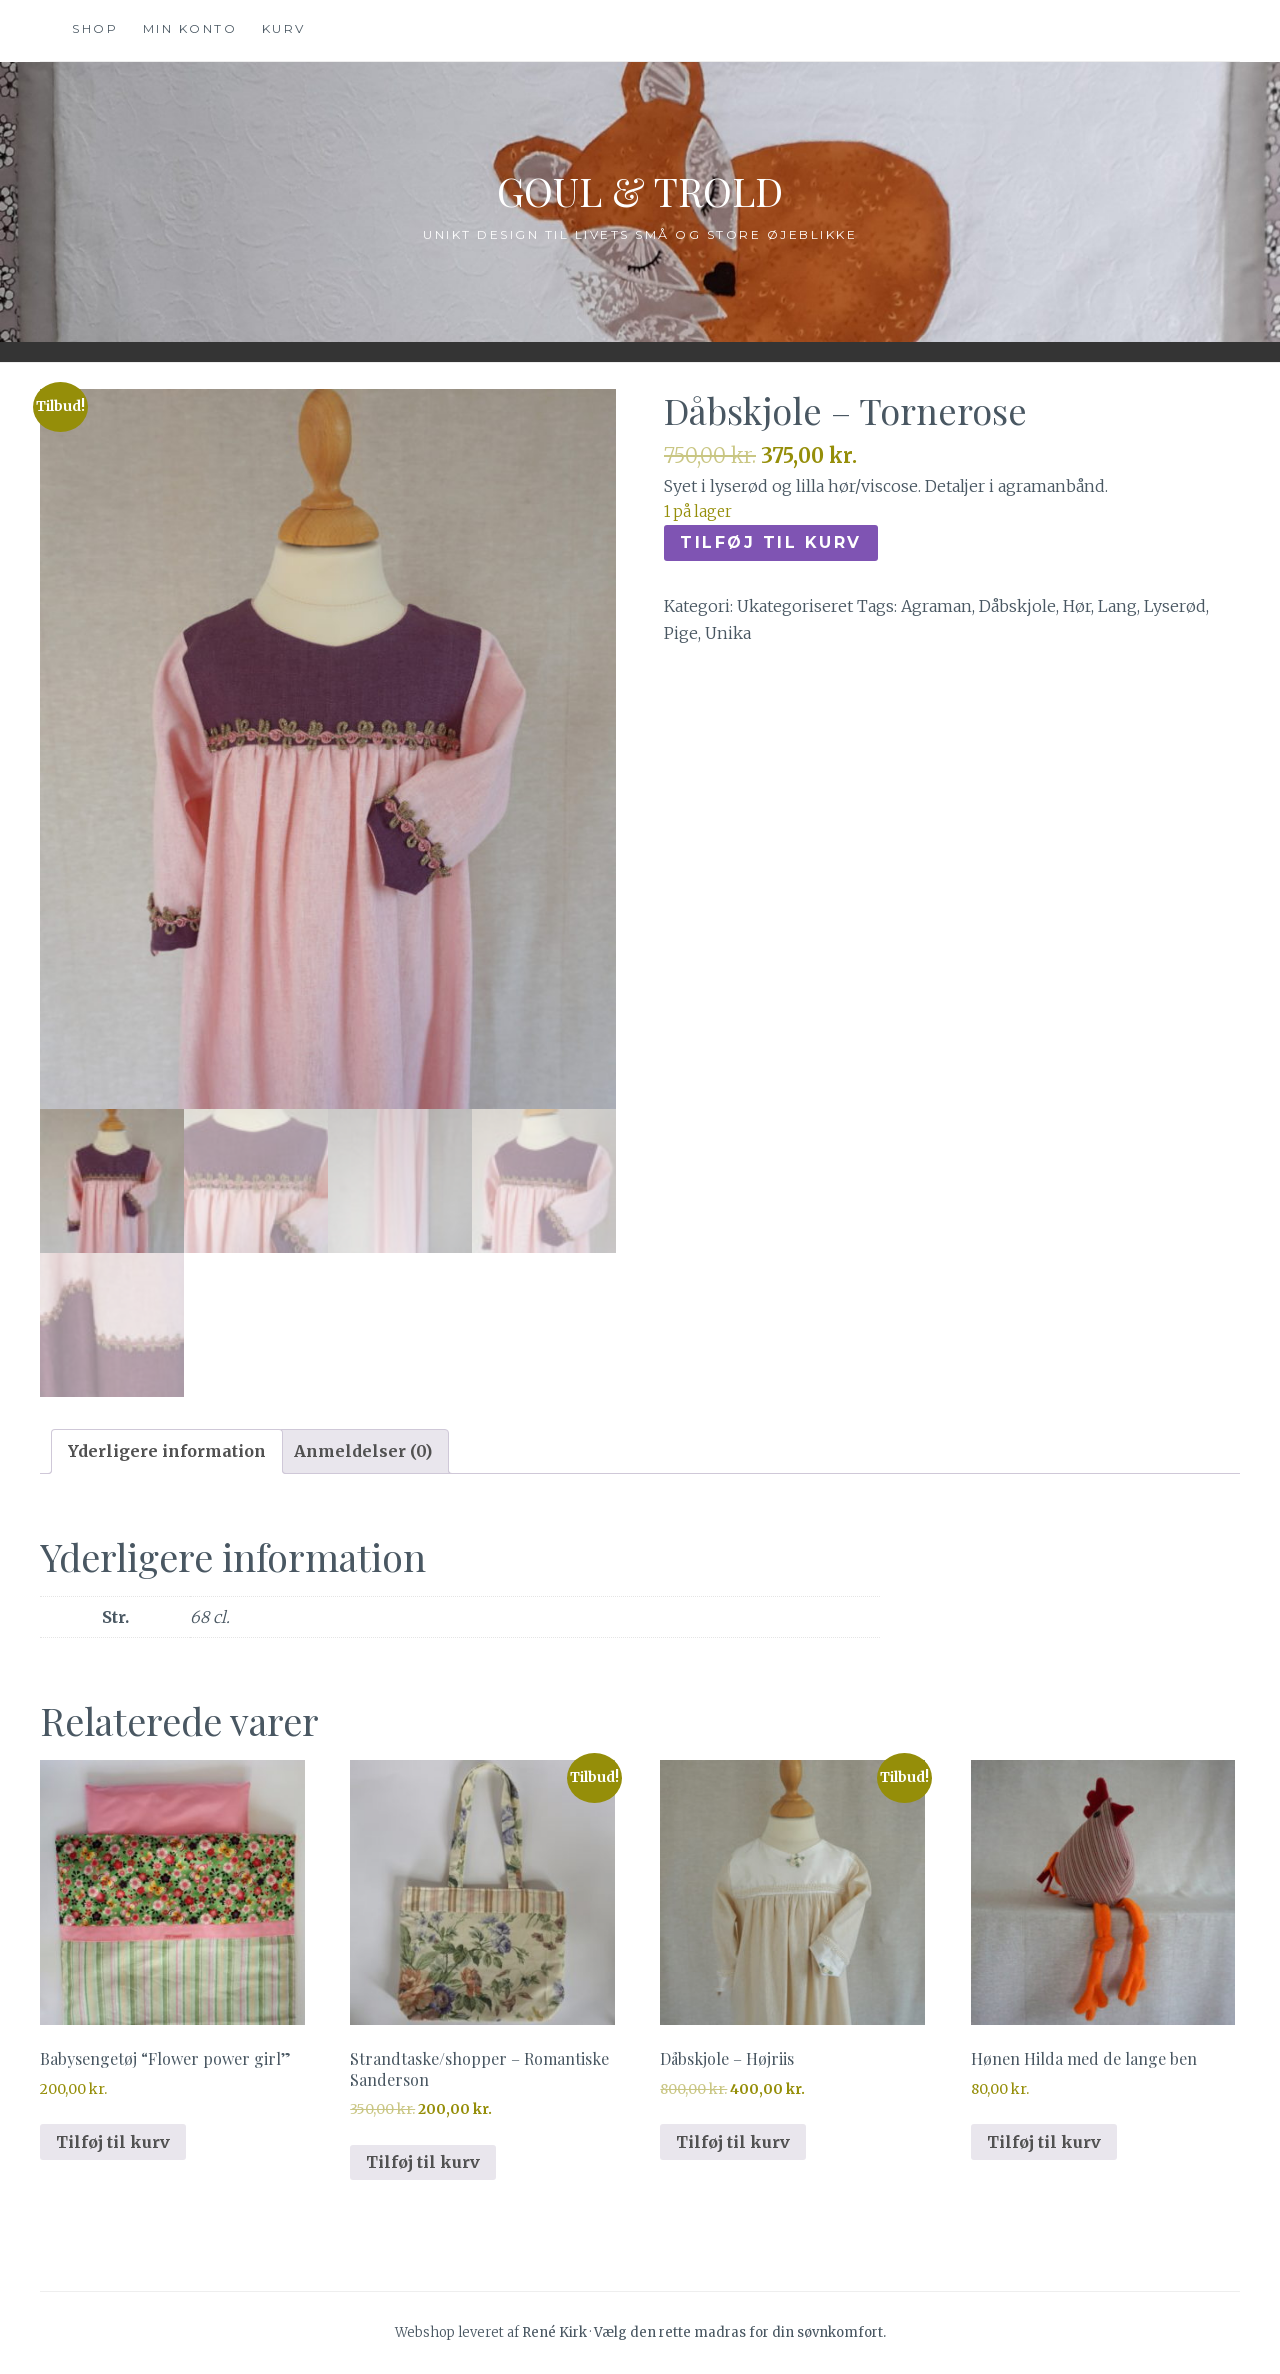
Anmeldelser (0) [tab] (363, 1451)
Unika (728, 633)
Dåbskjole (1017, 606)
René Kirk (554, 2332)
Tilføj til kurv (771, 542)
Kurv (284, 28)
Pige (681, 633)
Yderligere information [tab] (167, 1451)
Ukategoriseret (795, 606)
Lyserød (1175, 606)
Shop (95, 28)
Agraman (936, 606)
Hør (1077, 606)
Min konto (190, 28)
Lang (1117, 606)
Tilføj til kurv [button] (113, 2142)
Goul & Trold (640, 186)
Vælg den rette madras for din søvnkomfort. (740, 2332)
